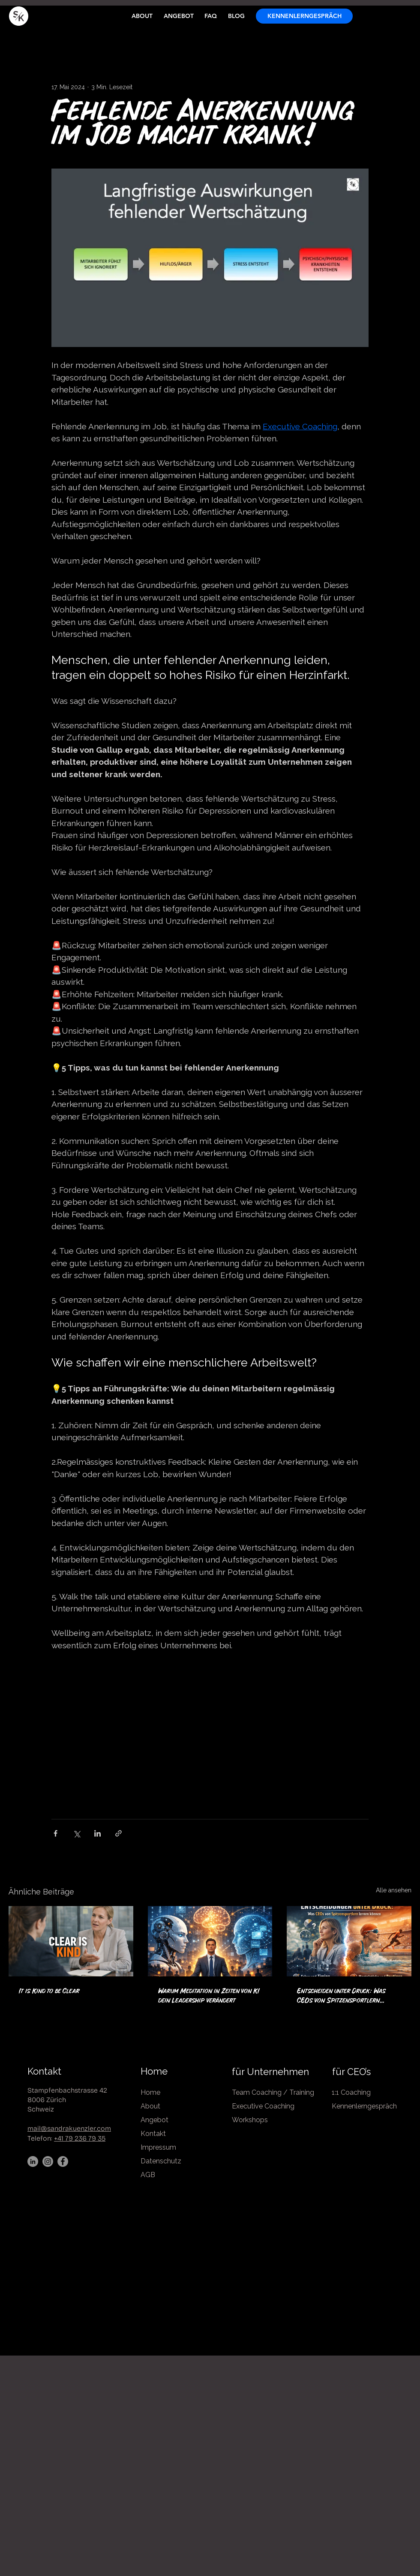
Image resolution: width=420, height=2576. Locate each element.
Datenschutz (161, 2161)
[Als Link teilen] (118, 1833)
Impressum (158, 2147)
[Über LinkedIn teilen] (97, 1833)
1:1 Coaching (352, 2092)
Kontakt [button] (153, 2134)
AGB (148, 2175)
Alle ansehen (393, 1890)
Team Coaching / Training (273, 2092)
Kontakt (44, 2071)
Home (154, 2071)
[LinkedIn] (32, 2161)
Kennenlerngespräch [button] (364, 2106)
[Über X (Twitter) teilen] (76, 1833)
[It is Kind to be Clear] (71, 1941)
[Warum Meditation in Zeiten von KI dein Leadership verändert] (210, 1941)
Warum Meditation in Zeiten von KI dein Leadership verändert (208, 1996)
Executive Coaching (263, 2106)
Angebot (154, 2120)
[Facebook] (62, 2161)
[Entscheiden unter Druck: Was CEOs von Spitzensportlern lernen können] (349, 1941)
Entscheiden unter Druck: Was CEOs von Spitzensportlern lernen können (341, 1997)
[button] (304, 16)
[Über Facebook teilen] (55, 1833)
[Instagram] (47, 2161)
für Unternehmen (270, 2071)
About (150, 2106)
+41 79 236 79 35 (79, 2138)
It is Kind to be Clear (49, 1991)
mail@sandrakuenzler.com (69, 2128)
